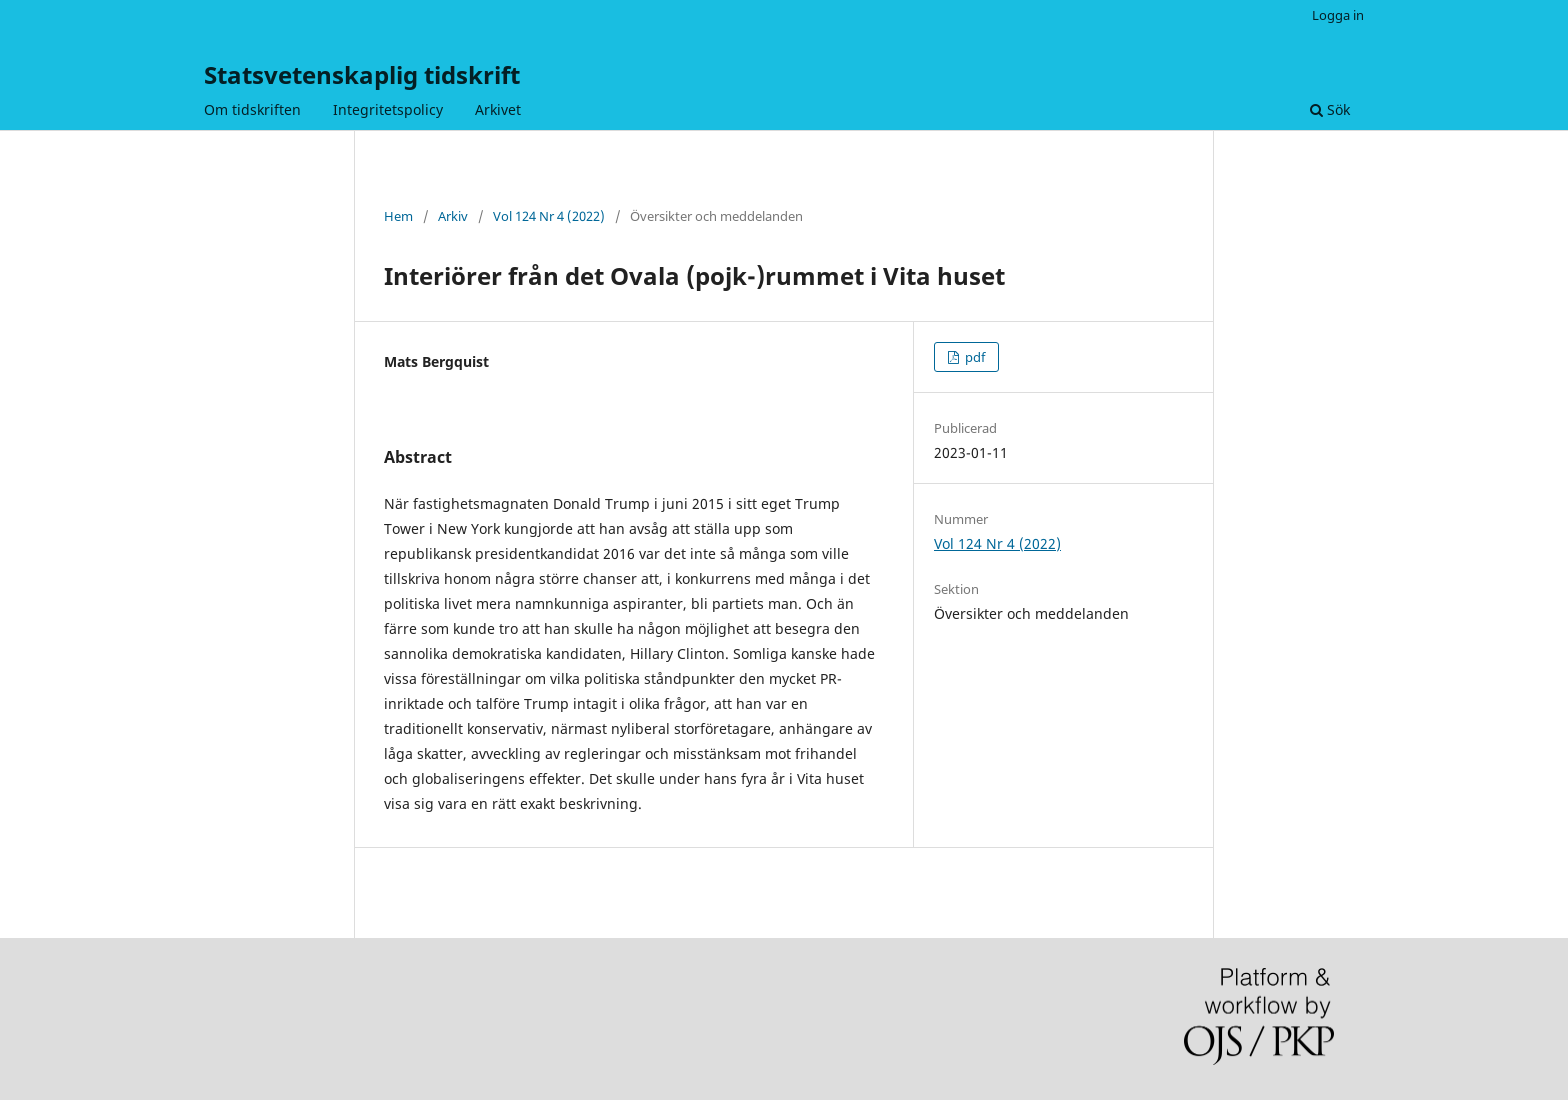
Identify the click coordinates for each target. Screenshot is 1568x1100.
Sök (1330, 109)
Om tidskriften (252, 109)
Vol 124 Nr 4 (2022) (549, 216)
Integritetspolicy (388, 109)
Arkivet (498, 109)
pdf (973, 357)
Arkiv (453, 216)
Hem (398, 216)
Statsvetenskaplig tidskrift (362, 74)
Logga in (1338, 15)
